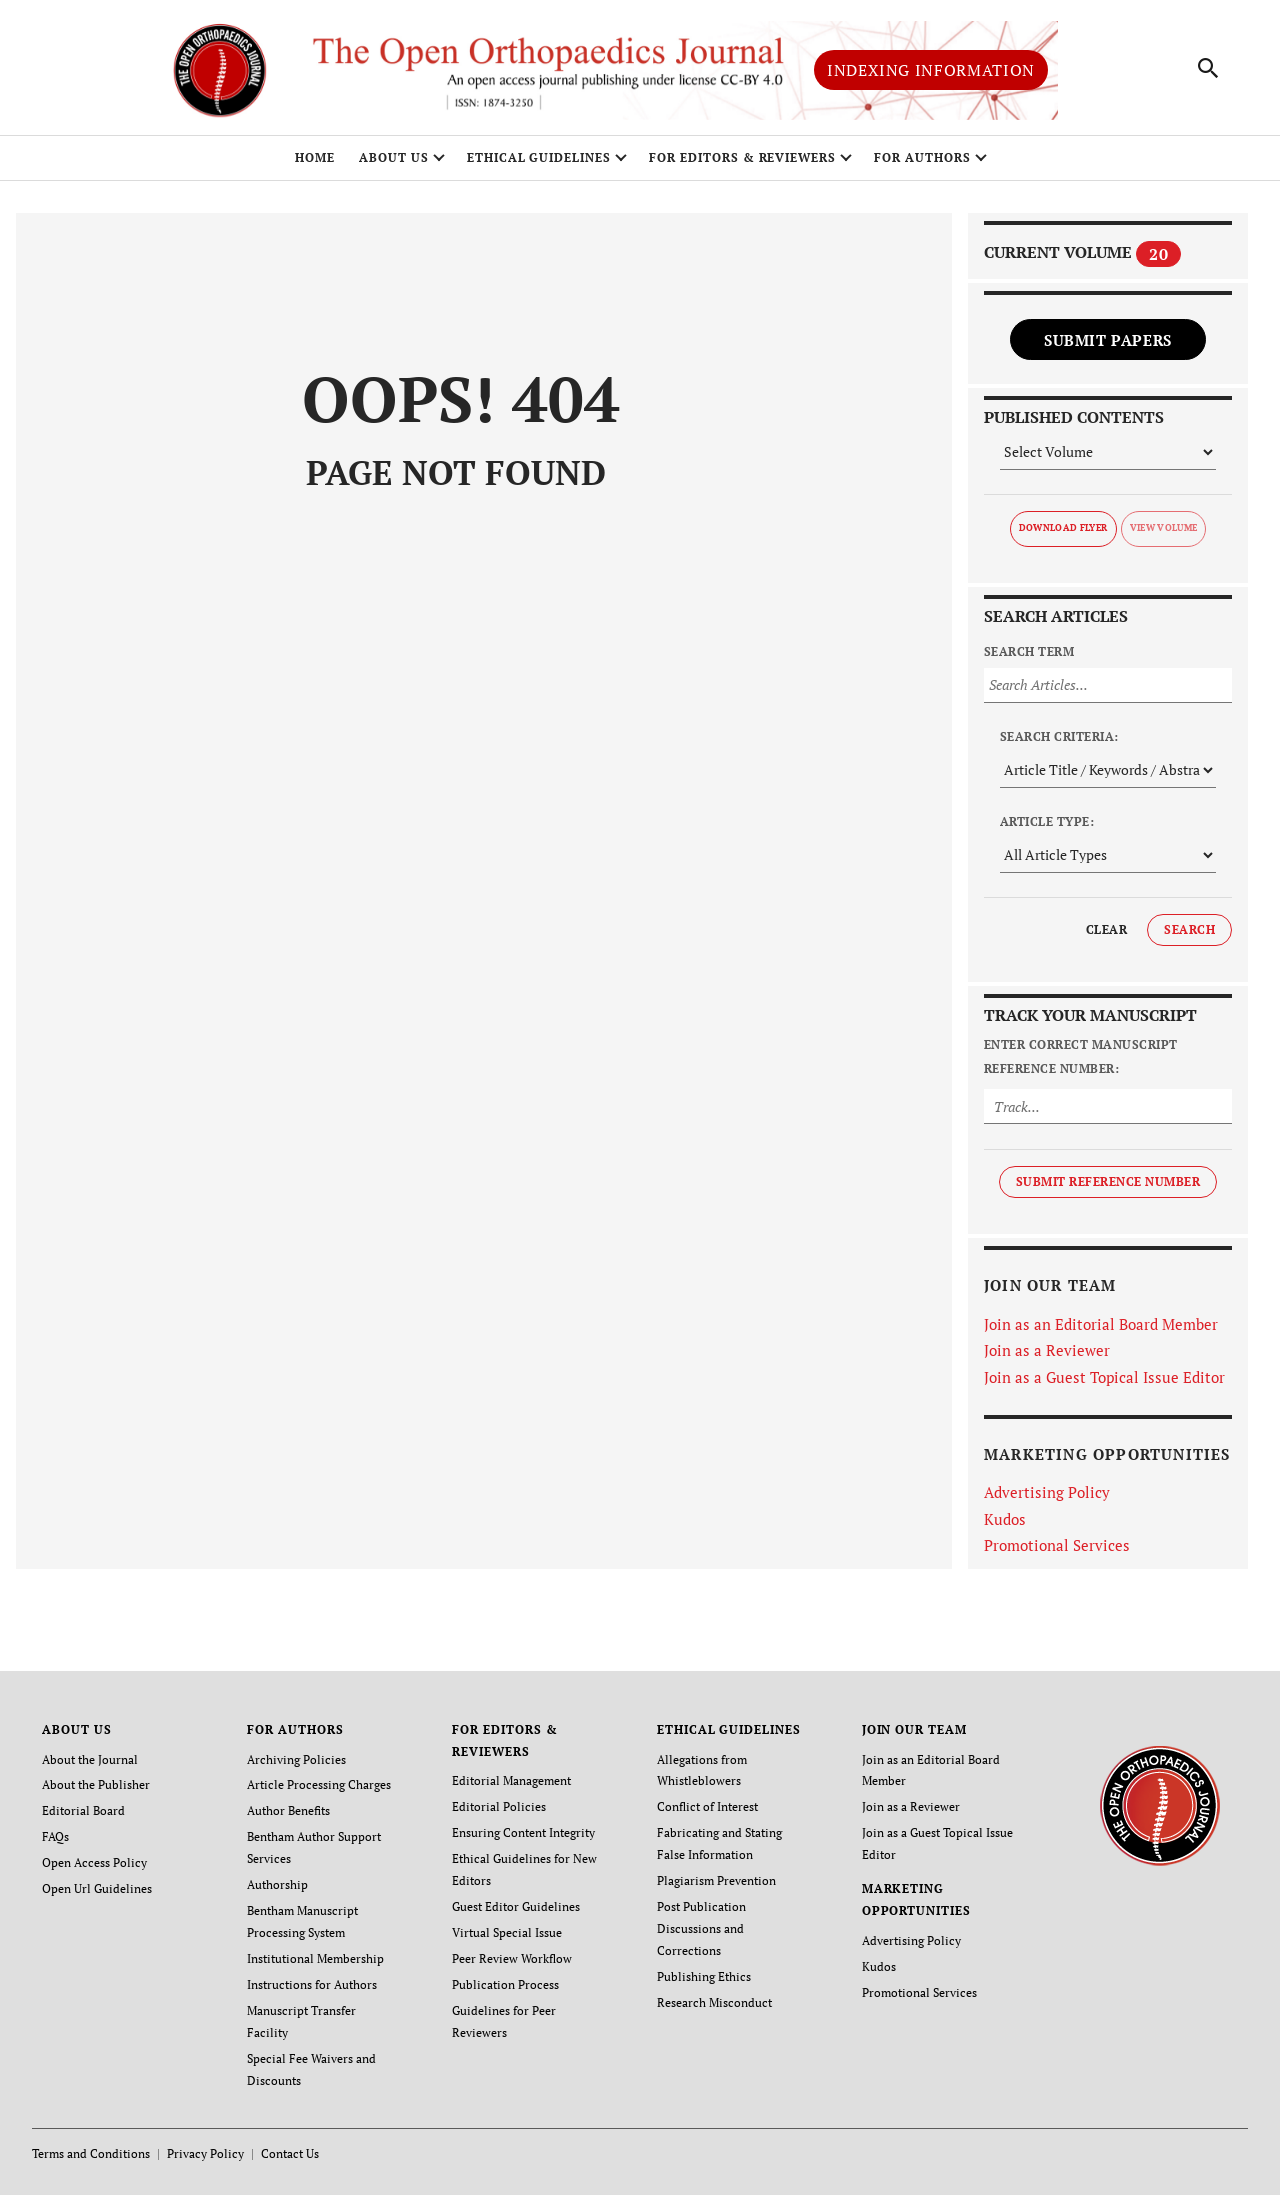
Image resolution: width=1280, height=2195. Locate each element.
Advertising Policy (1047, 1492)
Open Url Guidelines (97, 1888)
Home (315, 157)
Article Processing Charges (319, 1785)
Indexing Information (931, 70)
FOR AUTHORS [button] (922, 157)
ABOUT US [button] (394, 157)
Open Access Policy (94, 1862)
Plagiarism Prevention (716, 1880)
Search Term (1029, 651)
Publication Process (505, 1984)
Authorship (277, 1884)
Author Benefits (288, 1810)
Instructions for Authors (312, 1984)
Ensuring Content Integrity (523, 1832)
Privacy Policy (205, 2153)
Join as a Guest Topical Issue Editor (1104, 1377)
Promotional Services (1057, 1545)
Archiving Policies (296, 1759)
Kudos (1005, 1519)
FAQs (55, 1836)
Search (1189, 929)
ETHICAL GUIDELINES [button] (539, 157)
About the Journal (90, 1759)
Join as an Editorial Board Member (1101, 1324)
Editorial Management (511, 1781)
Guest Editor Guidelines (516, 1906)
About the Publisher (96, 1785)
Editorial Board (83, 1810)
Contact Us (290, 2153)
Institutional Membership (315, 1958)
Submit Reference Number (1108, 1181)
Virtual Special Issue (507, 1932)
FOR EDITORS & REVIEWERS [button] (742, 157)
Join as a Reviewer (1047, 1350)
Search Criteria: (1059, 736)
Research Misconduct (714, 2002)
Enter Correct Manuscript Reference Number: (1081, 1056)
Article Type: (1047, 821)
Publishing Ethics (704, 1976)
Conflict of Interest (707, 1806)
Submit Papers (1108, 340)
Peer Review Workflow (512, 1958)
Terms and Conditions (91, 2153)
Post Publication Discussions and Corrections (701, 1928)
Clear (1106, 929)
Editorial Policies (499, 1806)
